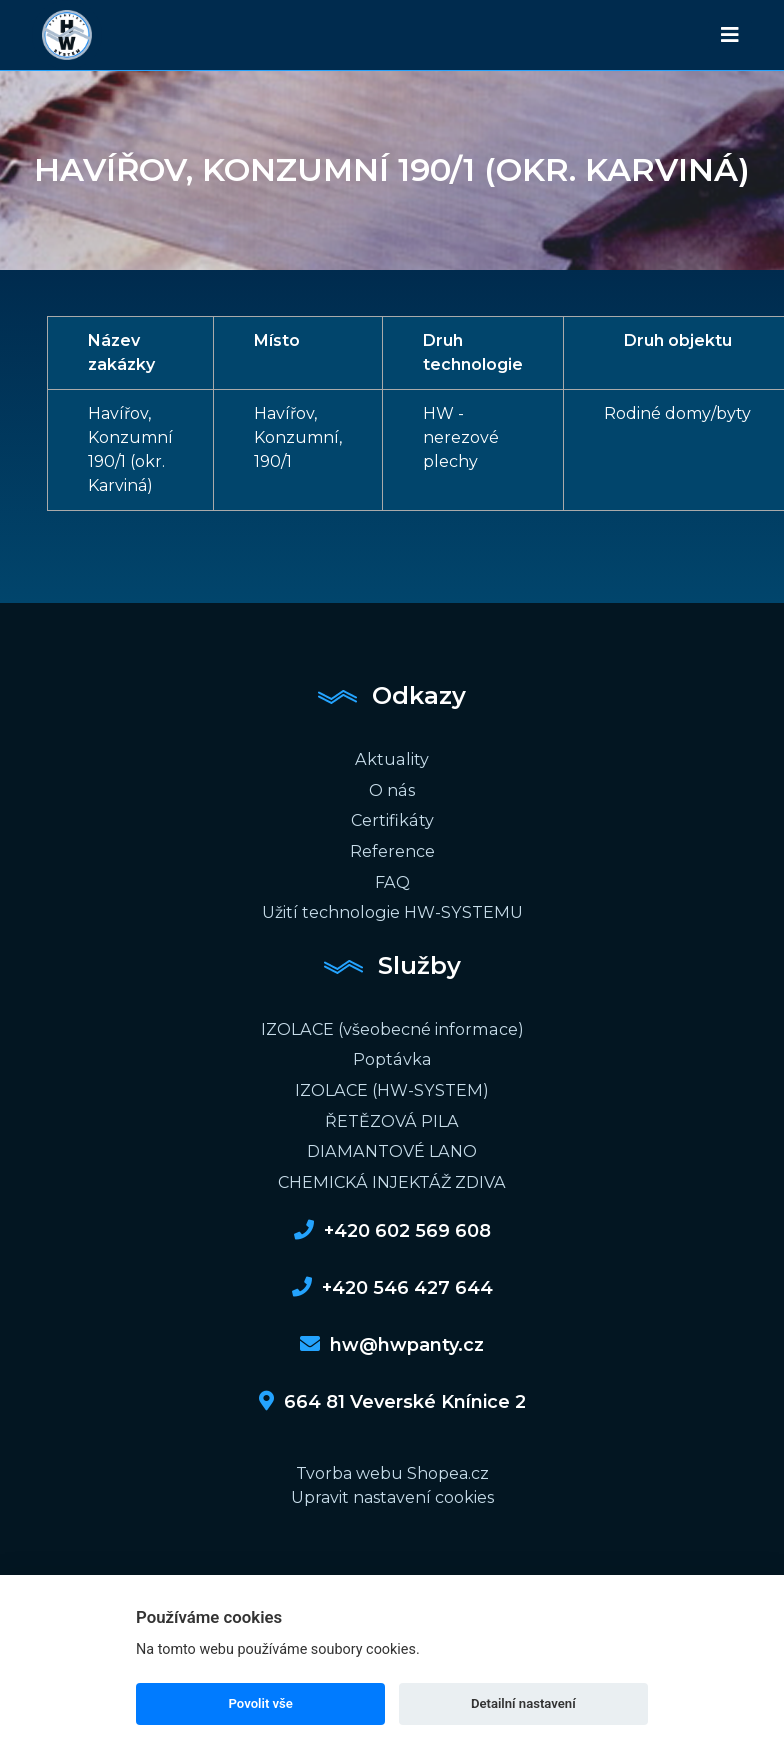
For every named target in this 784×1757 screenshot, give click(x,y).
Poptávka (392, 1054)
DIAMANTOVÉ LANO (392, 1144)
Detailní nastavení (523, 1703)
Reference (392, 848)
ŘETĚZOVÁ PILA (392, 1114)
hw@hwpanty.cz (392, 1337)
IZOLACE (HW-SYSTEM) (392, 1084)
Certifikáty (392, 818)
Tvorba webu (349, 1465)
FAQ (392, 878)
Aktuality (392, 758)
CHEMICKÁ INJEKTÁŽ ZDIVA (392, 1174)
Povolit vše (261, 1703)
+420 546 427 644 (392, 1280)
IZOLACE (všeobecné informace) (392, 1024)
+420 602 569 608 (392, 1223)
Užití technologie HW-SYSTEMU (392, 908)
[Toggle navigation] (730, 35)
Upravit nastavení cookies (392, 1489)
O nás (392, 788)
